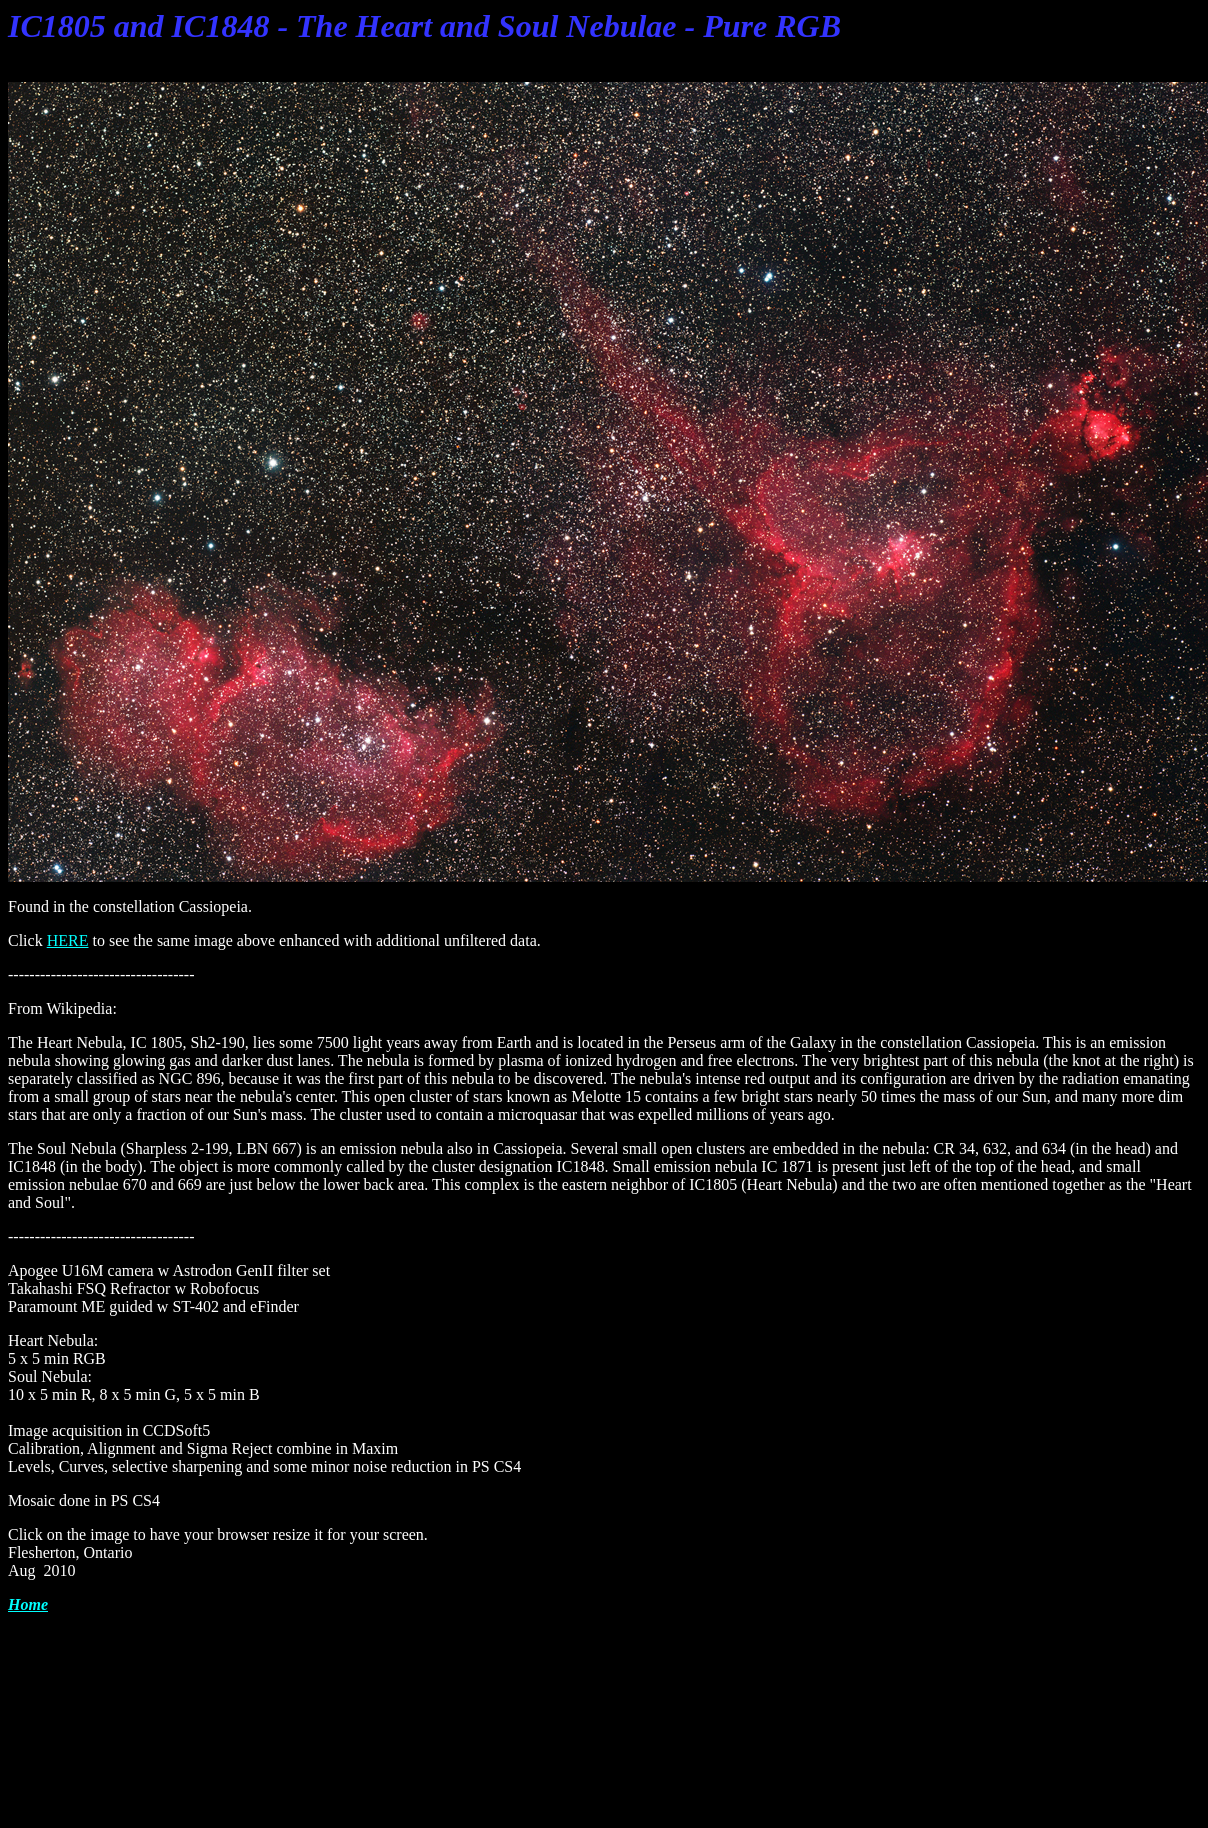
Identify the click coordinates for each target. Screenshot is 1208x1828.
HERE (68, 940)
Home (28, 1604)
